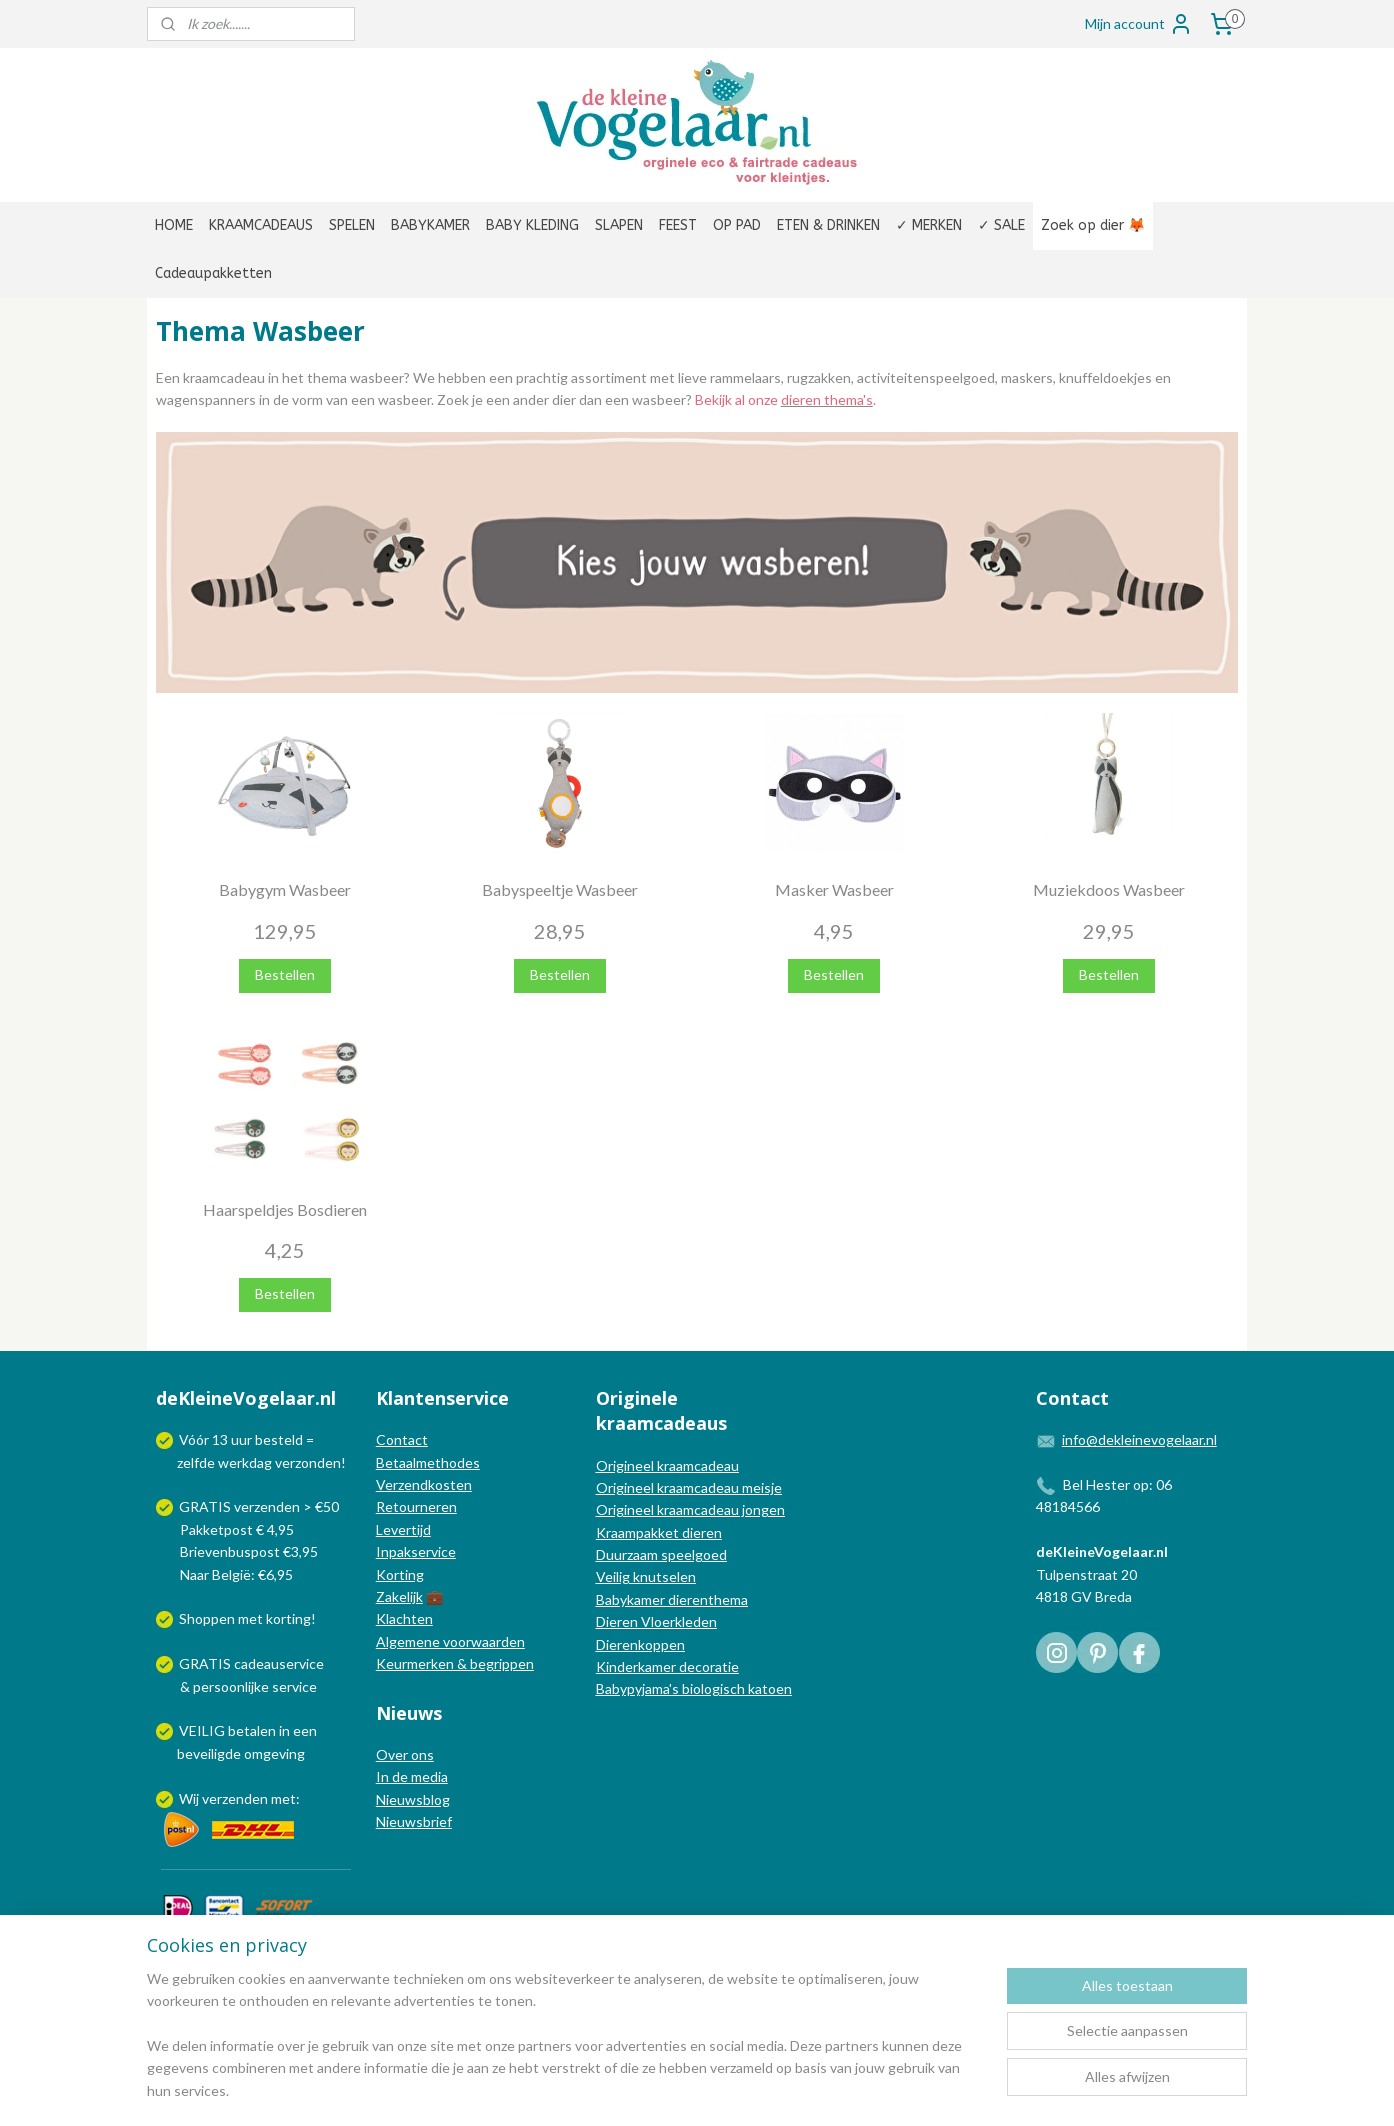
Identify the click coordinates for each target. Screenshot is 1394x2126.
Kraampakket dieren (659, 1532)
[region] (565, 2047)
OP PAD (737, 225)
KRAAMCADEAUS (261, 225)
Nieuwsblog (413, 1799)
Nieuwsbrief (414, 1821)
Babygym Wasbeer (285, 889)
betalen (252, 1730)
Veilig (614, 1576)
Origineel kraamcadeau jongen (690, 1509)
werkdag (245, 1462)
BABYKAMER (430, 225)
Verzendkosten (424, 1484)
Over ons (405, 1754)
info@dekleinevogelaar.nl (1139, 1439)
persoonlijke (231, 1686)
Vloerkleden (677, 1621)
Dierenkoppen (640, 1644)
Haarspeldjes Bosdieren (285, 1209)
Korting (400, 1574)
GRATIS (206, 1663)
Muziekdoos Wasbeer (1109, 889)
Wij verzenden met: (239, 1798)
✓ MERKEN (929, 225)
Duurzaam (628, 1554)
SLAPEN (619, 225)
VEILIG (203, 1730)
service (293, 1686)
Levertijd (403, 1529)
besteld (279, 1439)
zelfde (196, 1462)
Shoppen (207, 1618)
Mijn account (1139, 24)
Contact (402, 1439)
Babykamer (630, 1599)
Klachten (404, 1618)
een (305, 1730)
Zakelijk (399, 1596)
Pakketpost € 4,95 (226, 1529)
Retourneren (416, 1506)
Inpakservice (416, 1551)
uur (241, 1439)
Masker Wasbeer (834, 889)
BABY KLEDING (532, 225)
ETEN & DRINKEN (828, 225)
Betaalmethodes (428, 1462)
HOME (174, 225)
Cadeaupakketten (213, 273)
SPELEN (352, 225)
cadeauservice (279, 1663)
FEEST (678, 225)
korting (288, 1618)
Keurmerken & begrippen (455, 1663)
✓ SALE (1001, 225)
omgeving (274, 1753)
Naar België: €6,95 (236, 1574)
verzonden (308, 1462)
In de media (412, 1776)
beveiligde (209, 1753)
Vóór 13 (205, 1439)
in (284, 1730)
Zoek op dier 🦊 (1093, 225)
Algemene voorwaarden (450, 1641)
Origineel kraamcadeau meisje (689, 1487)
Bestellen (285, 974)
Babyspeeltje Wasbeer (560, 889)
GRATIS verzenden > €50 (259, 1506)
